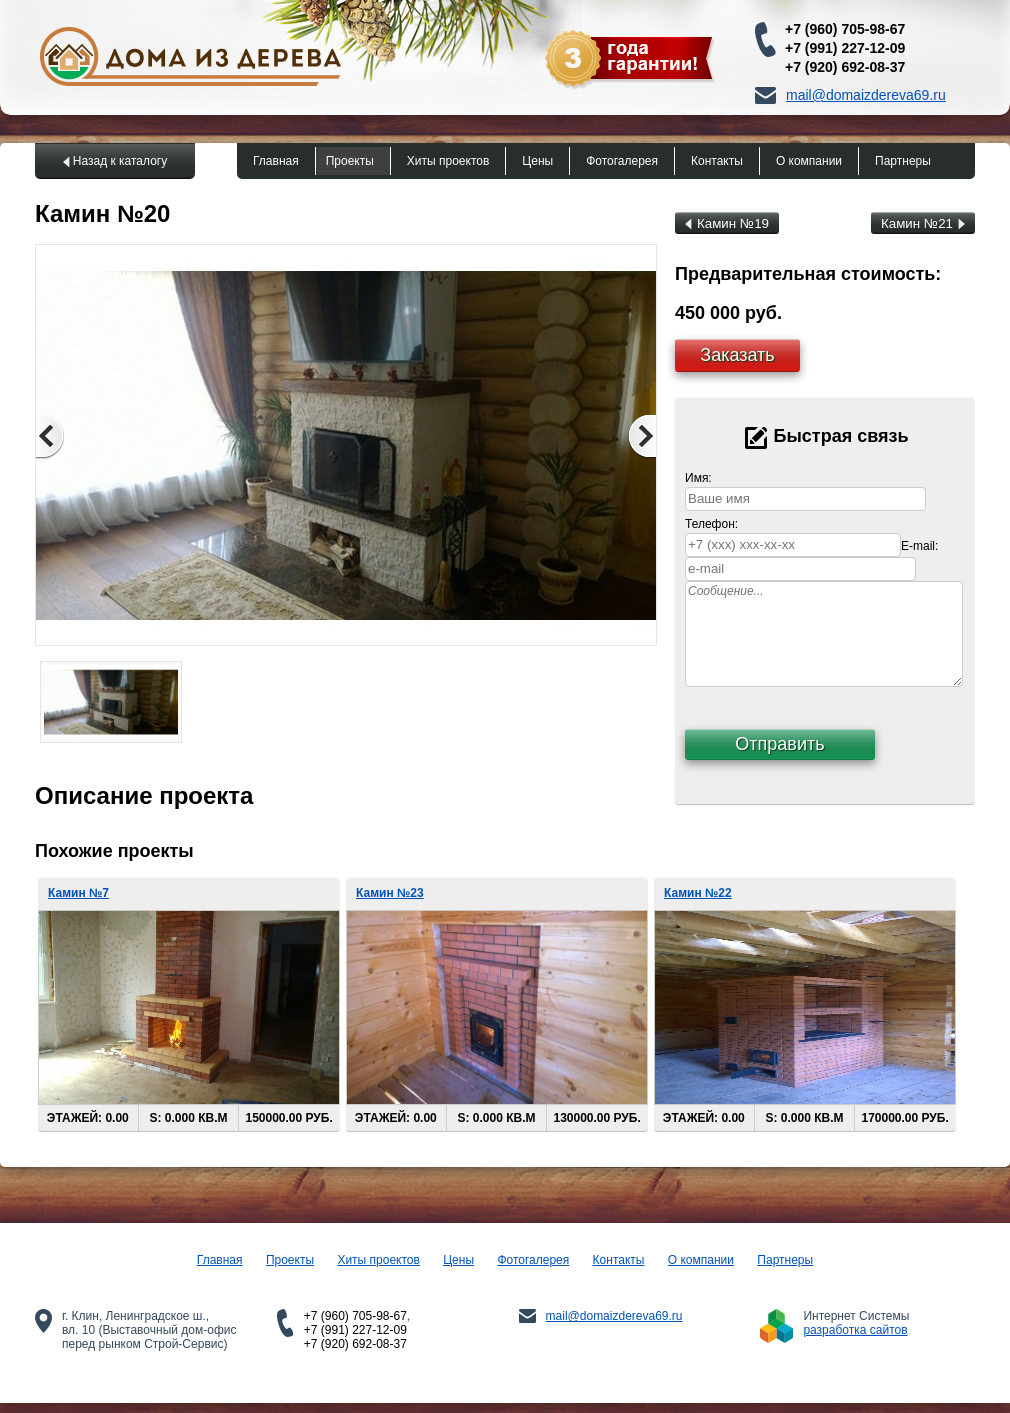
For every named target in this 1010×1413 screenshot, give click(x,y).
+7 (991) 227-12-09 (845, 48)
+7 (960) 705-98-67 (845, 29)
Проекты (350, 161)
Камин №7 (78, 893)
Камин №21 (923, 223)
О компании (809, 161)
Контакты (717, 161)
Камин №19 (727, 223)
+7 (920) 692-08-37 (845, 67)
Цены (537, 161)
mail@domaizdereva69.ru (866, 95)
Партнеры (903, 161)
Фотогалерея (622, 161)
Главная (276, 161)
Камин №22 (698, 893)
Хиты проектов (448, 161)
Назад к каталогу (120, 161)
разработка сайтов (855, 1330)
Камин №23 (390, 893)
